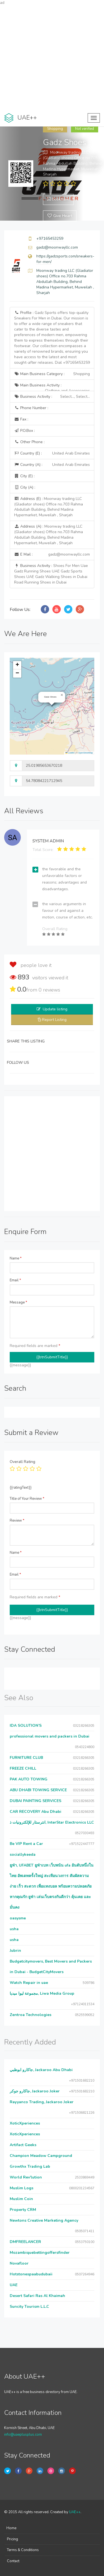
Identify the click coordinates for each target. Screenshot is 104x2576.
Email (15, 1280)
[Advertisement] (52, 57)
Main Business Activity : (52, 387)
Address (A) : (48, 535)
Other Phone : (29, 442)
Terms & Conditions (23, 2549)
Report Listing (54, 1019)
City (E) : (24, 476)
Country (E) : (52, 453)
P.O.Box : (24, 430)
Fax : (21, 419)
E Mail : (52, 554)
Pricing (12, 2539)
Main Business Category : (52, 374)
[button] (62, 695)
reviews (49, 990)
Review (17, 1520)
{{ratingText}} (21, 1487)
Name (16, 1258)
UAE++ (74, 2512)
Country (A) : (52, 465)
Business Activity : (52, 396)
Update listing (55, 1009)
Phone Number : (31, 408)
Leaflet (69, 753)
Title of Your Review (27, 1498)
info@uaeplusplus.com (23, 2434)
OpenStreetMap (85, 753)
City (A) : (24, 487)
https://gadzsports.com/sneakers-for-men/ (65, 259)
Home (11, 2528)
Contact (13, 2561)
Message (18, 1302)
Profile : (52, 337)
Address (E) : (48, 507)
